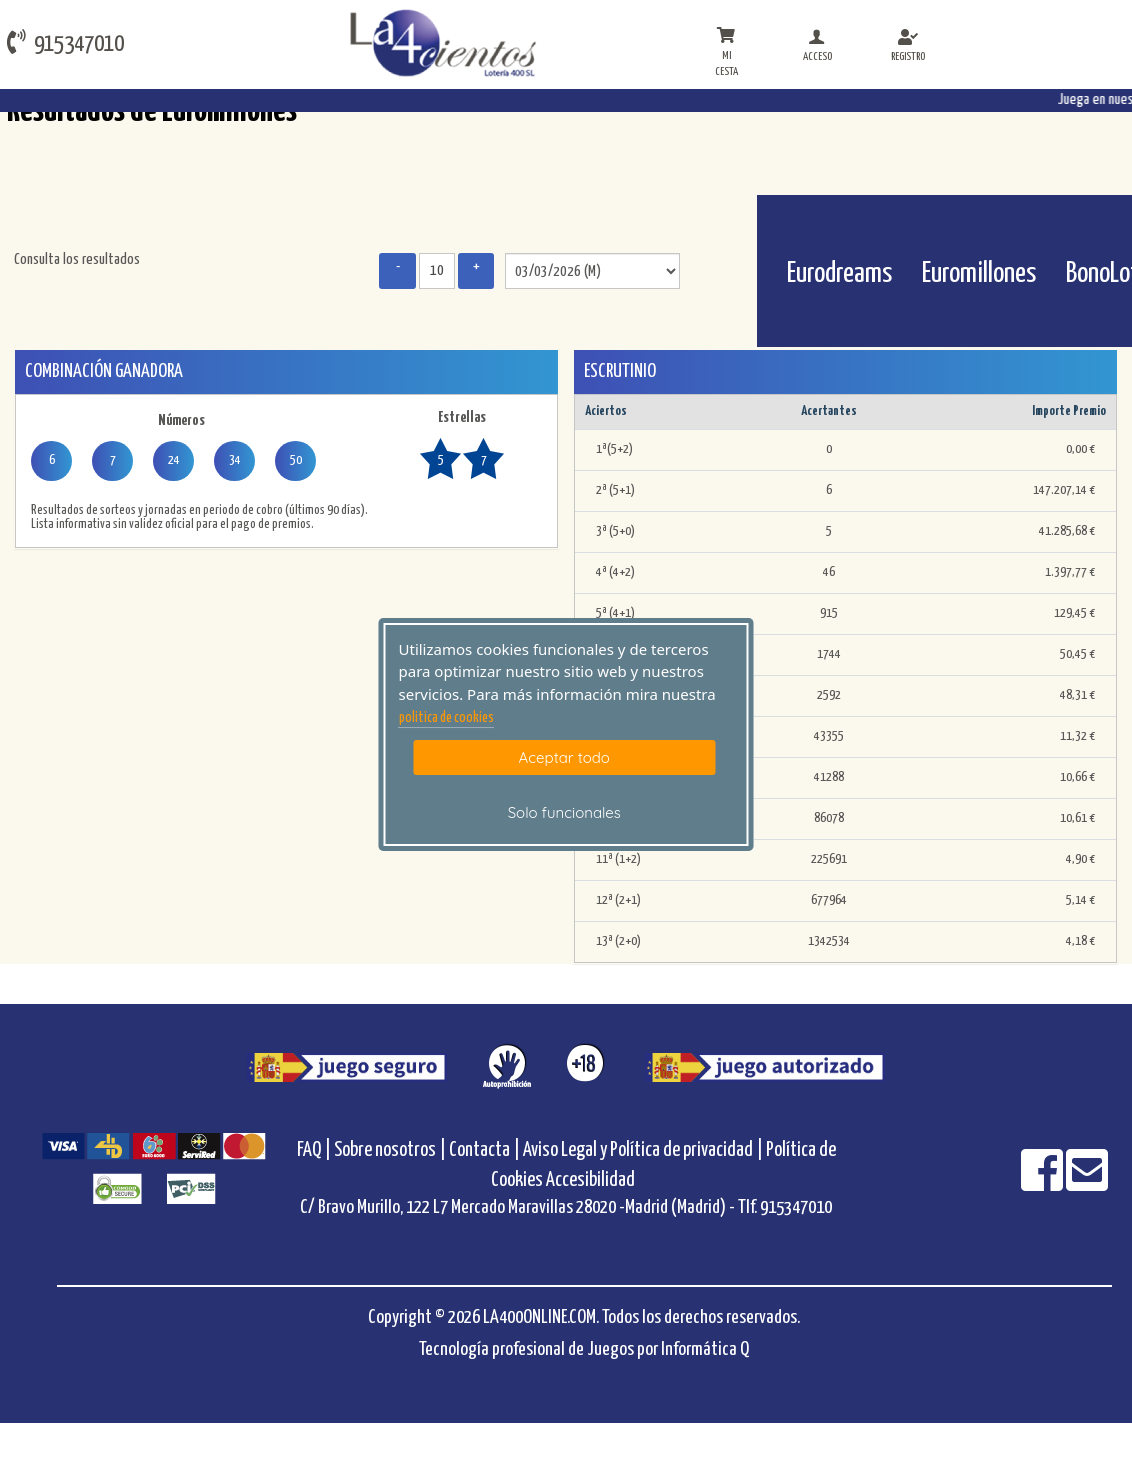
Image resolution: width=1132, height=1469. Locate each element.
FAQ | (315, 1150)
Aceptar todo (564, 757)
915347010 (65, 42)
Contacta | (484, 1150)
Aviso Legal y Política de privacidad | (644, 1150)
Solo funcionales (564, 812)
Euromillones (979, 274)
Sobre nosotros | (390, 1150)
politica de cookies (446, 718)
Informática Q (705, 1349)
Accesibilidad (590, 1180)
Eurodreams (839, 274)
